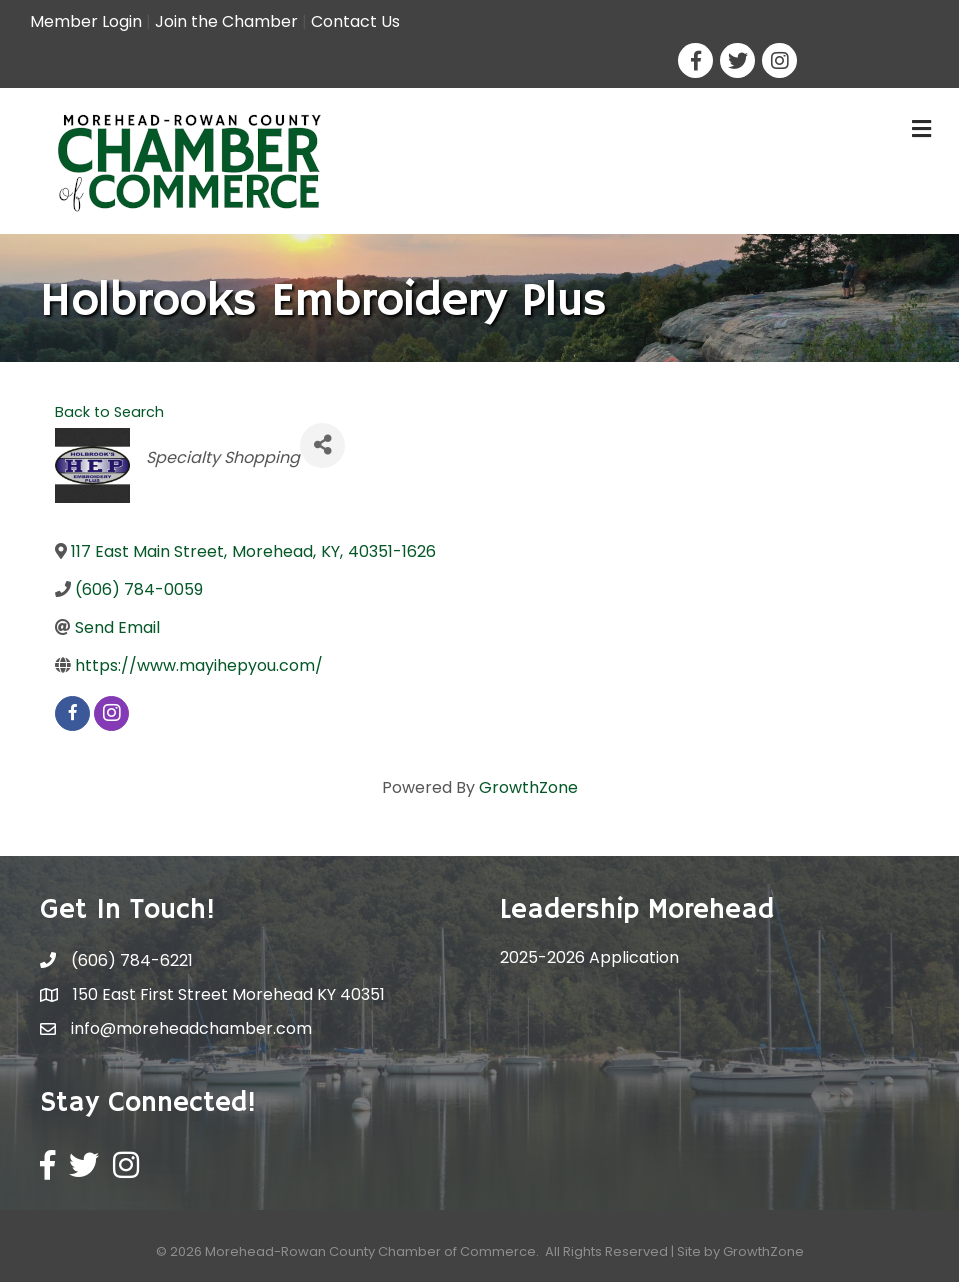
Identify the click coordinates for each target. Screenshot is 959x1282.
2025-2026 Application (589, 957)
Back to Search (109, 412)
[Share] (322, 445)
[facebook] (72, 713)
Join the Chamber (226, 21)
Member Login (86, 21)
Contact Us (355, 21)
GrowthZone (528, 787)
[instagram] (111, 713)
